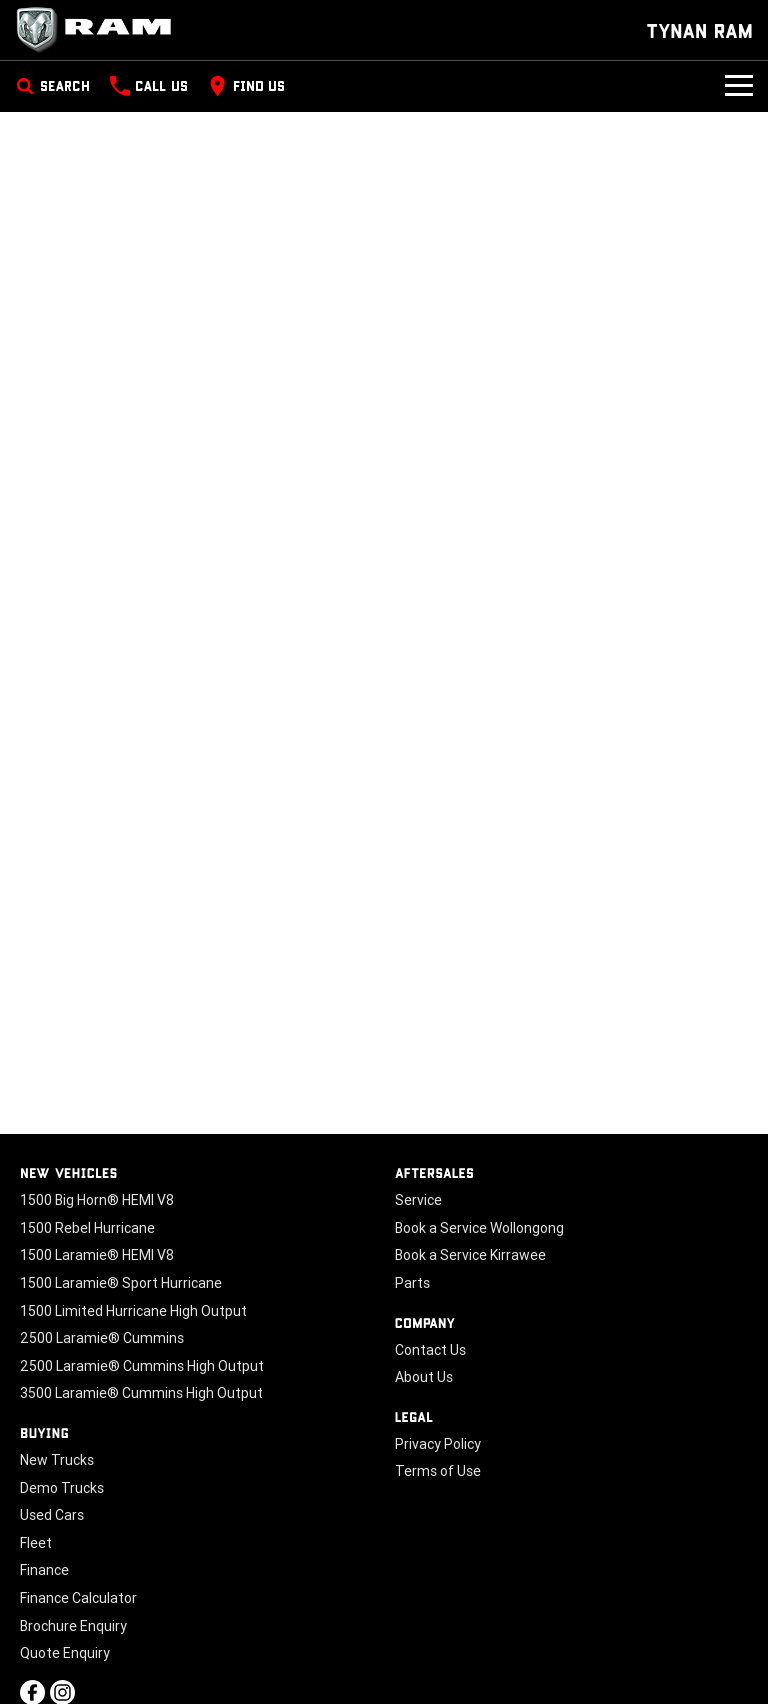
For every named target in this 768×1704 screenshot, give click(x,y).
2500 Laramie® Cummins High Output (142, 1366)
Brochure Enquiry (73, 1626)
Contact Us (430, 1350)
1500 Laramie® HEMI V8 (97, 1255)
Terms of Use (438, 1471)
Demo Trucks (62, 1488)
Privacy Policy (438, 1444)
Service (418, 1200)
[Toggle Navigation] (739, 86)
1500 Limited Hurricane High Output (133, 1311)
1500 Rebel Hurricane (87, 1228)
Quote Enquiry (65, 1653)
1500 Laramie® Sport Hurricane (121, 1283)
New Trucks (57, 1460)
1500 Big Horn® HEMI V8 (97, 1200)
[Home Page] (100, 30)
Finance (44, 1570)
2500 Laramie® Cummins (102, 1338)
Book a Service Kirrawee (470, 1255)
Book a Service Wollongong (479, 1228)
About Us (424, 1377)
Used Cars (52, 1515)
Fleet (36, 1543)
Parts (412, 1283)
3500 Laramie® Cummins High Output (141, 1393)
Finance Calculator (78, 1598)
